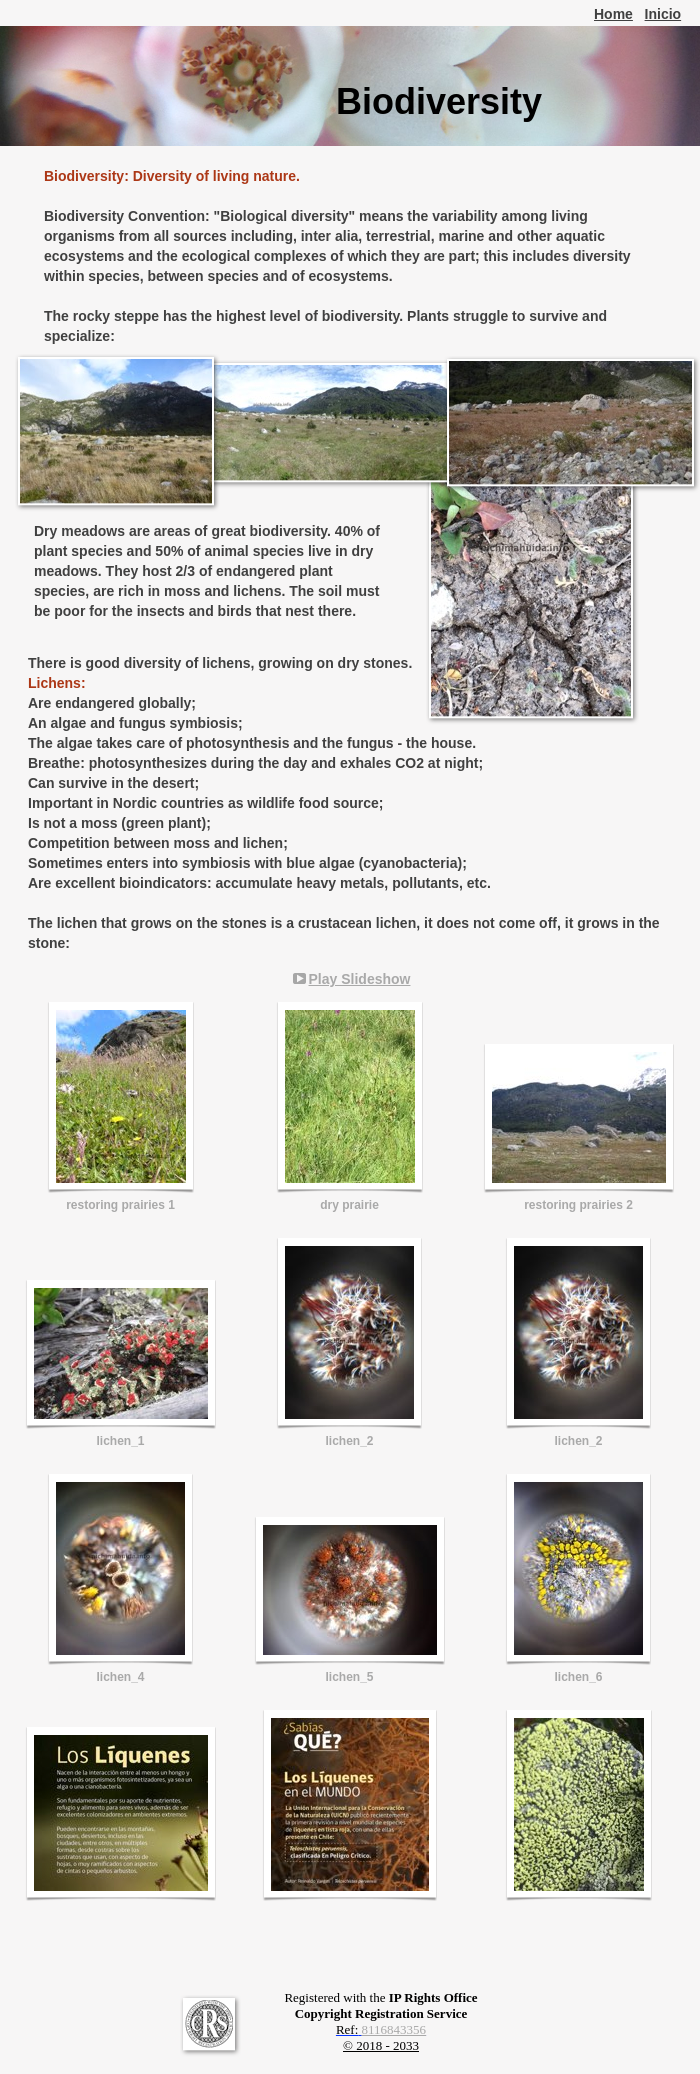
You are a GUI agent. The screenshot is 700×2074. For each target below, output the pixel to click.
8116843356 (394, 2029)
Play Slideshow (360, 979)
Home (613, 14)
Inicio (663, 14)
